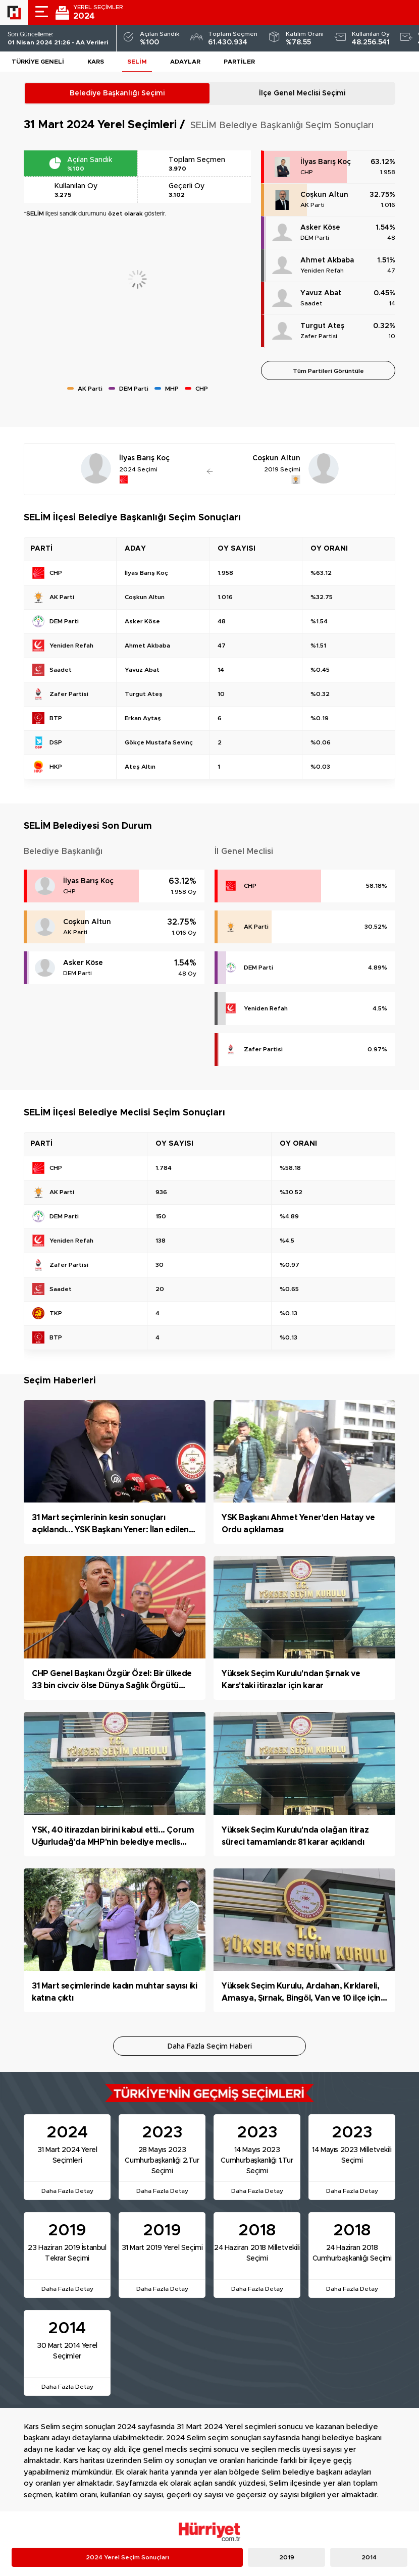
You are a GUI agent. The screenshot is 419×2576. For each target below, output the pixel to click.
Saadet (311, 303)
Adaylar (185, 62)
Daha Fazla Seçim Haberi (210, 2046)
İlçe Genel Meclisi (302, 93)
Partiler (239, 62)
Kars (95, 62)
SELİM (137, 62)
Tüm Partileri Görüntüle (328, 371)
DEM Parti (314, 238)
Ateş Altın (140, 767)
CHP (306, 172)
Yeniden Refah (322, 270)
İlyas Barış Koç (325, 162)
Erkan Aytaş (143, 718)
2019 (286, 2557)
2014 (369, 2557)
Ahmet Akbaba (327, 260)
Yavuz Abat (320, 293)
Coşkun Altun (324, 194)
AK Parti (312, 205)
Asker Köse (320, 227)
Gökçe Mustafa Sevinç (159, 742)
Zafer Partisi (318, 336)
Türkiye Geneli (38, 62)
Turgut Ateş (322, 326)
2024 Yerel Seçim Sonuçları (127, 2557)
